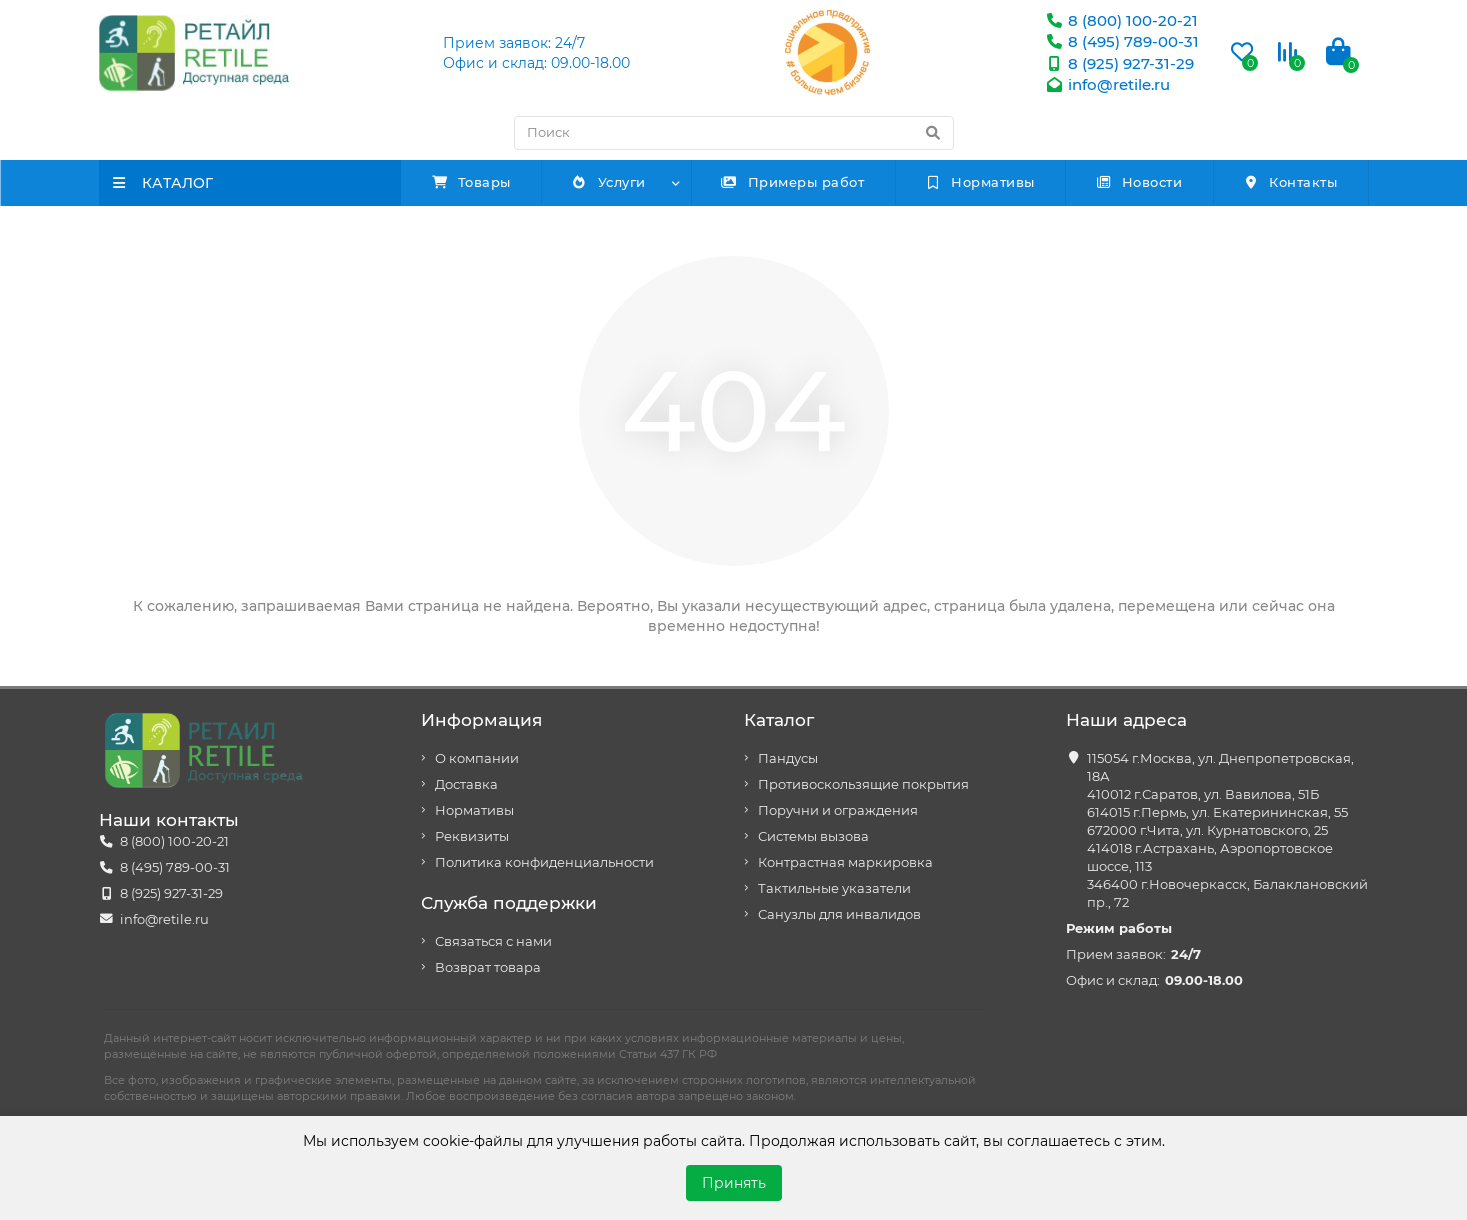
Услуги (608, 182)
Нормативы (980, 182)
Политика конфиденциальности (544, 862)
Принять (734, 1183)
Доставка (466, 784)
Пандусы (788, 758)
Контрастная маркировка (845, 862)
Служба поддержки (509, 903)
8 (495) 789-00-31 (1121, 41)
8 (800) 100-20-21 (1121, 20)
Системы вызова (813, 836)
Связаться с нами (493, 941)
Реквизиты (472, 836)
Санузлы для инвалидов (839, 914)
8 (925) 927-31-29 (1119, 63)
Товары (471, 182)
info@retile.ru (1107, 84)
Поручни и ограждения (838, 810)
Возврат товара (488, 967)
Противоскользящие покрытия (863, 784)
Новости (1138, 182)
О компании (477, 758)
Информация (481, 720)
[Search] (734, 133)
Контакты (1290, 182)
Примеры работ (793, 182)
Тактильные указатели (834, 888)
